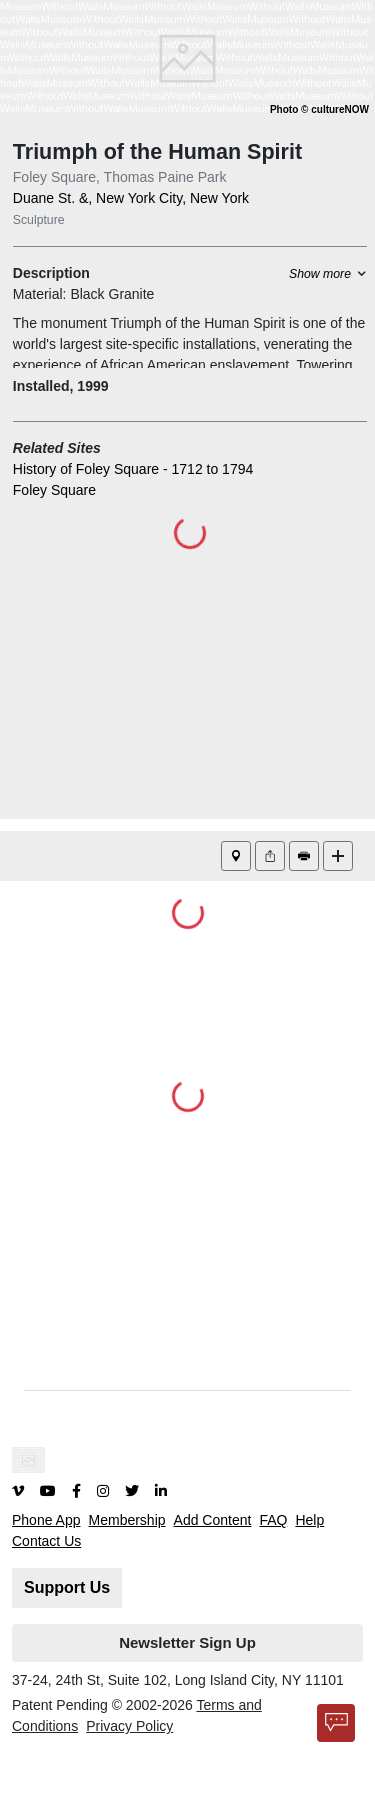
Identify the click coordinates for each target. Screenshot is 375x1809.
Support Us (67, 1587)
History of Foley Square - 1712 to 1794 (133, 469)
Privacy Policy (129, 1726)
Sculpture (39, 220)
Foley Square (54, 490)
